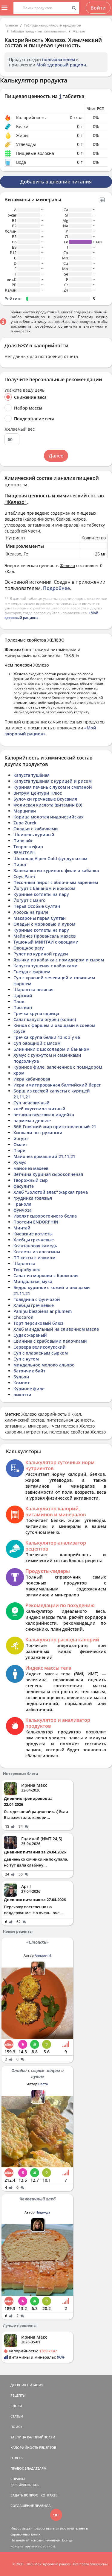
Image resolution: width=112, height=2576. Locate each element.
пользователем (58, 59)
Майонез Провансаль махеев (44, 936)
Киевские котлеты (33, 1234)
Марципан (24, 811)
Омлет (20, 1144)
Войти (98, 7)
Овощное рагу (28, 948)
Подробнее (56, 588)
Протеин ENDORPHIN (35, 1222)
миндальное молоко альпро (44, 1365)
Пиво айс (23, 840)
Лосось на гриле (30, 912)
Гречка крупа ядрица (36, 1013)
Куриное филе (29, 1388)
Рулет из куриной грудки (40, 954)
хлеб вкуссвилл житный (39, 1109)
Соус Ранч (24, 876)
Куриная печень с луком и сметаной (52, 787)
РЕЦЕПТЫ (18, 2395)
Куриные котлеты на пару (41, 894)
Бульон (21, 1377)
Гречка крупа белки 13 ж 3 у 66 (46, 1037)
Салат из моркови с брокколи (45, 1275)
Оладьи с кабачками (35, 829)
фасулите (23, 1186)
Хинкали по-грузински (37, 1132)
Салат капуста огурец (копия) (44, 1019)
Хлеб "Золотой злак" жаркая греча (50, 1192)
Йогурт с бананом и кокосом (44, 888)
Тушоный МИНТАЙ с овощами (46, 942)
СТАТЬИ (16, 2416)
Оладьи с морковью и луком (44, 924)
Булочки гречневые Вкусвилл (45, 799)
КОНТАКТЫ (50, 2495)
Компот (21, 1383)
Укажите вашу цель (24, 390)
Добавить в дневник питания (56, 181)
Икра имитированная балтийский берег (57, 1085)
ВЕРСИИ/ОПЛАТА (24, 2484)
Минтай (21, 1228)
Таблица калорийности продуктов (52, 25)
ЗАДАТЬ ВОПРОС (24, 2495)
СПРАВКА (17, 2479)
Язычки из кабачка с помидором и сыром (58, 960)
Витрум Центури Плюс (37, 793)
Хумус (19, 1162)
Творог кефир (28, 846)
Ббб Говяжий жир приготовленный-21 (54, 1126)
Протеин (22, 1007)
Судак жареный (30, 1335)
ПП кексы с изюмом (34, 1257)
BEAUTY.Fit (24, 852)
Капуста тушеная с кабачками (45, 966)
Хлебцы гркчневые (33, 1240)
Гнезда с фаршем (31, 972)
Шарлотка (24, 1263)
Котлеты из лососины (36, 1251)
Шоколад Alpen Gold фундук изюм (50, 858)
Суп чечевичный (31, 1103)
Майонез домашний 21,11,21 (44, 1156)
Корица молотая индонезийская (48, 817)
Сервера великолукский (39, 1347)
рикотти (22, 1394)
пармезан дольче (32, 1120)
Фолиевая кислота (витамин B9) (47, 805)
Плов (18, 1001)
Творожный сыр (30, 1180)
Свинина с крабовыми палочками (50, 1341)
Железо (79, 31)
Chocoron (23, 1317)
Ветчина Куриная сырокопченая (48, 1174)
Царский (22, 995)
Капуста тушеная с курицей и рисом (52, 781)
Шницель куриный (33, 835)
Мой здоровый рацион (61, 65)
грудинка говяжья (32, 1198)
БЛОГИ (16, 2406)
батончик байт (29, 1371)
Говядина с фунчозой (36, 1299)
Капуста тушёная (31, 775)
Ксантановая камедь (35, 1246)
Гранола (22, 1204)
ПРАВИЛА (42, 2505)
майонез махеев (30, 1168)
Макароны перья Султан (39, 918)
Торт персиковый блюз (38, 1323)
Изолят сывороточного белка (45, 1216)
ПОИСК (16, 2426)
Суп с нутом (26, 1359)
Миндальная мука (32, 1281)
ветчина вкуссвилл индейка (43, 1114)
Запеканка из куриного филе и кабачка (56, 870)
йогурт (20, 1138)
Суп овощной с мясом (37, 1043)
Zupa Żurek (24, 823)
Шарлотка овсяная (33, 989)
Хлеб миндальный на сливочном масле (56, 1329)
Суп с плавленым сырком (40, 1353)
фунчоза (22, 1210)
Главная (11, 25)
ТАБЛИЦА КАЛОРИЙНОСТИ (32, 2437)
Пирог (20, 864)
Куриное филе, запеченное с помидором (57, 1067)
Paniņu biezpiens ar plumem (42, 1311)
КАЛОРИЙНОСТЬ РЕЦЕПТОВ (33, 2447)
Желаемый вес (19, 429)
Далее (56, 455)
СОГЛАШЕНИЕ (22, 2505)
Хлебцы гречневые (33, 1305)
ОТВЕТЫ (17, 2458)
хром (18, 1073)
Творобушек (26, 1269)
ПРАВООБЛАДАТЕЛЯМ (28, 2468)
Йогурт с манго (29, 900)
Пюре (19, 1150)
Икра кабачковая (31, 1079)
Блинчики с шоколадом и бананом (51, 1049)
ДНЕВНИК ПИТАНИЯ (26, 2385)
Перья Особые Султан (36, 906)
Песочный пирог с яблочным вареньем (55, 882)
